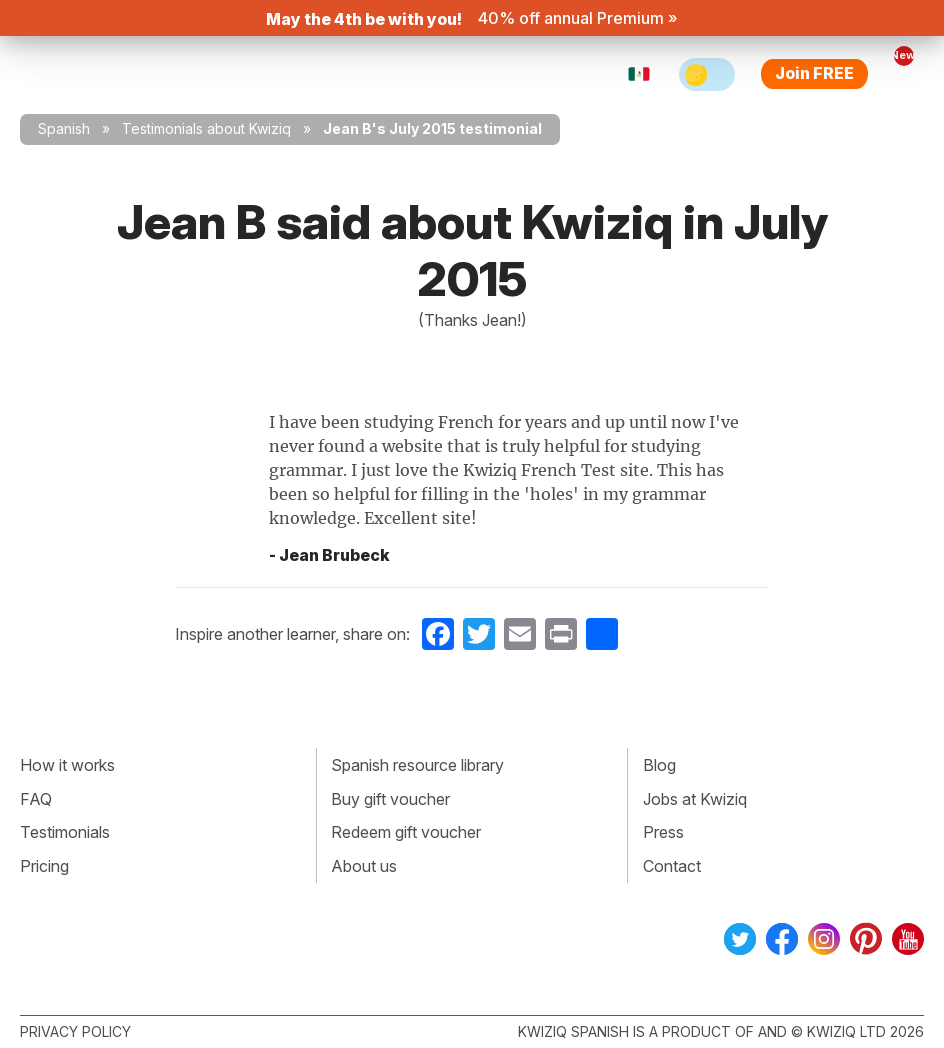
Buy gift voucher (390, 799)
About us (364, 866)
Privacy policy (75, 1031)
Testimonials (65, 832)
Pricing (44, 866)
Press (663, 832)
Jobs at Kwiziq (695, 799)
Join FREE (814, 73)
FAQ (36, 799)
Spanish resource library (417, 765)
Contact (672, 866)
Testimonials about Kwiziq (206, 128)
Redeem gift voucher (406, 832)
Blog (659, 765)
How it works (67, 765)
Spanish (64, 128)
